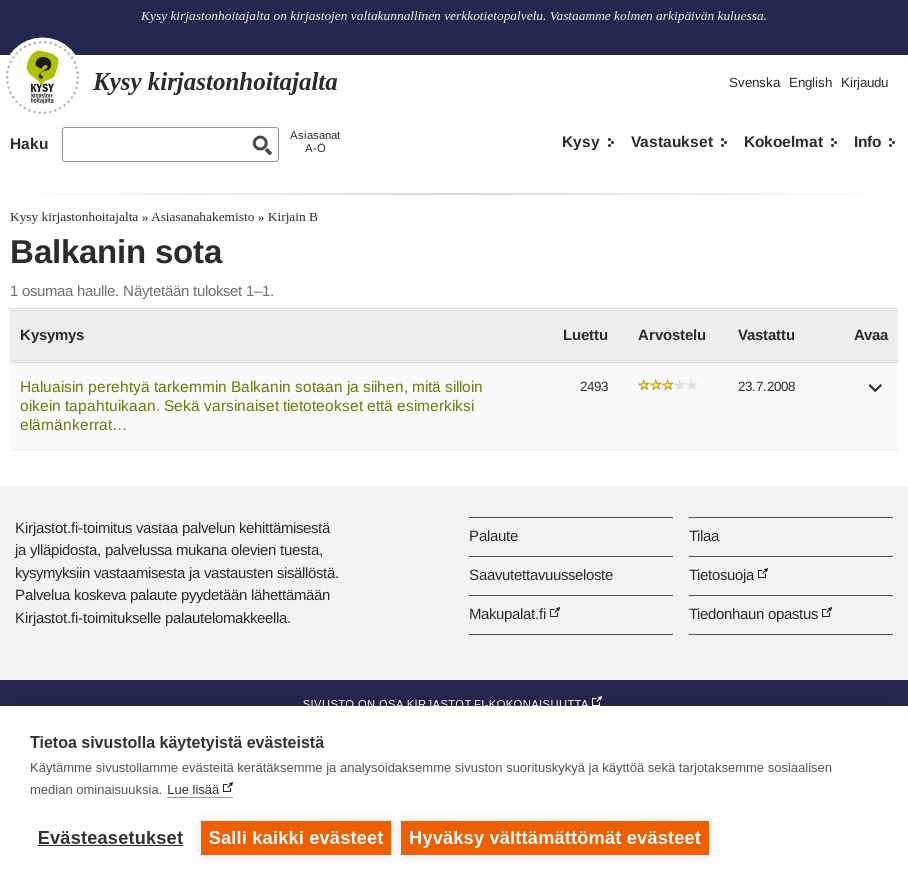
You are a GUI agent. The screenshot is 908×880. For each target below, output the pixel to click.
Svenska (754, 82)
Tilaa (704, 535)
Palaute (493, 535)
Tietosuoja (721, 574)
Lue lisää (193, 789)
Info (867, 141)
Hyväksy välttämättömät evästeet (555, 838)
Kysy (581, 141)
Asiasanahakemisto (202, 216)
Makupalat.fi (507, 613)
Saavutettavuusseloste (541, 574)
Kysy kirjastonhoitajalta (74, 216)
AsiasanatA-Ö (315, 141)
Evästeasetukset (110, 838)
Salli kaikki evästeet (296, 838)
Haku (29, 143)
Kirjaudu (864, 82)
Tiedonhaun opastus (753, 613)
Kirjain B (293, 216)
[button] (876, 394)
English (810, 82)
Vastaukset (672, 141)
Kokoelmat (783, 141)
